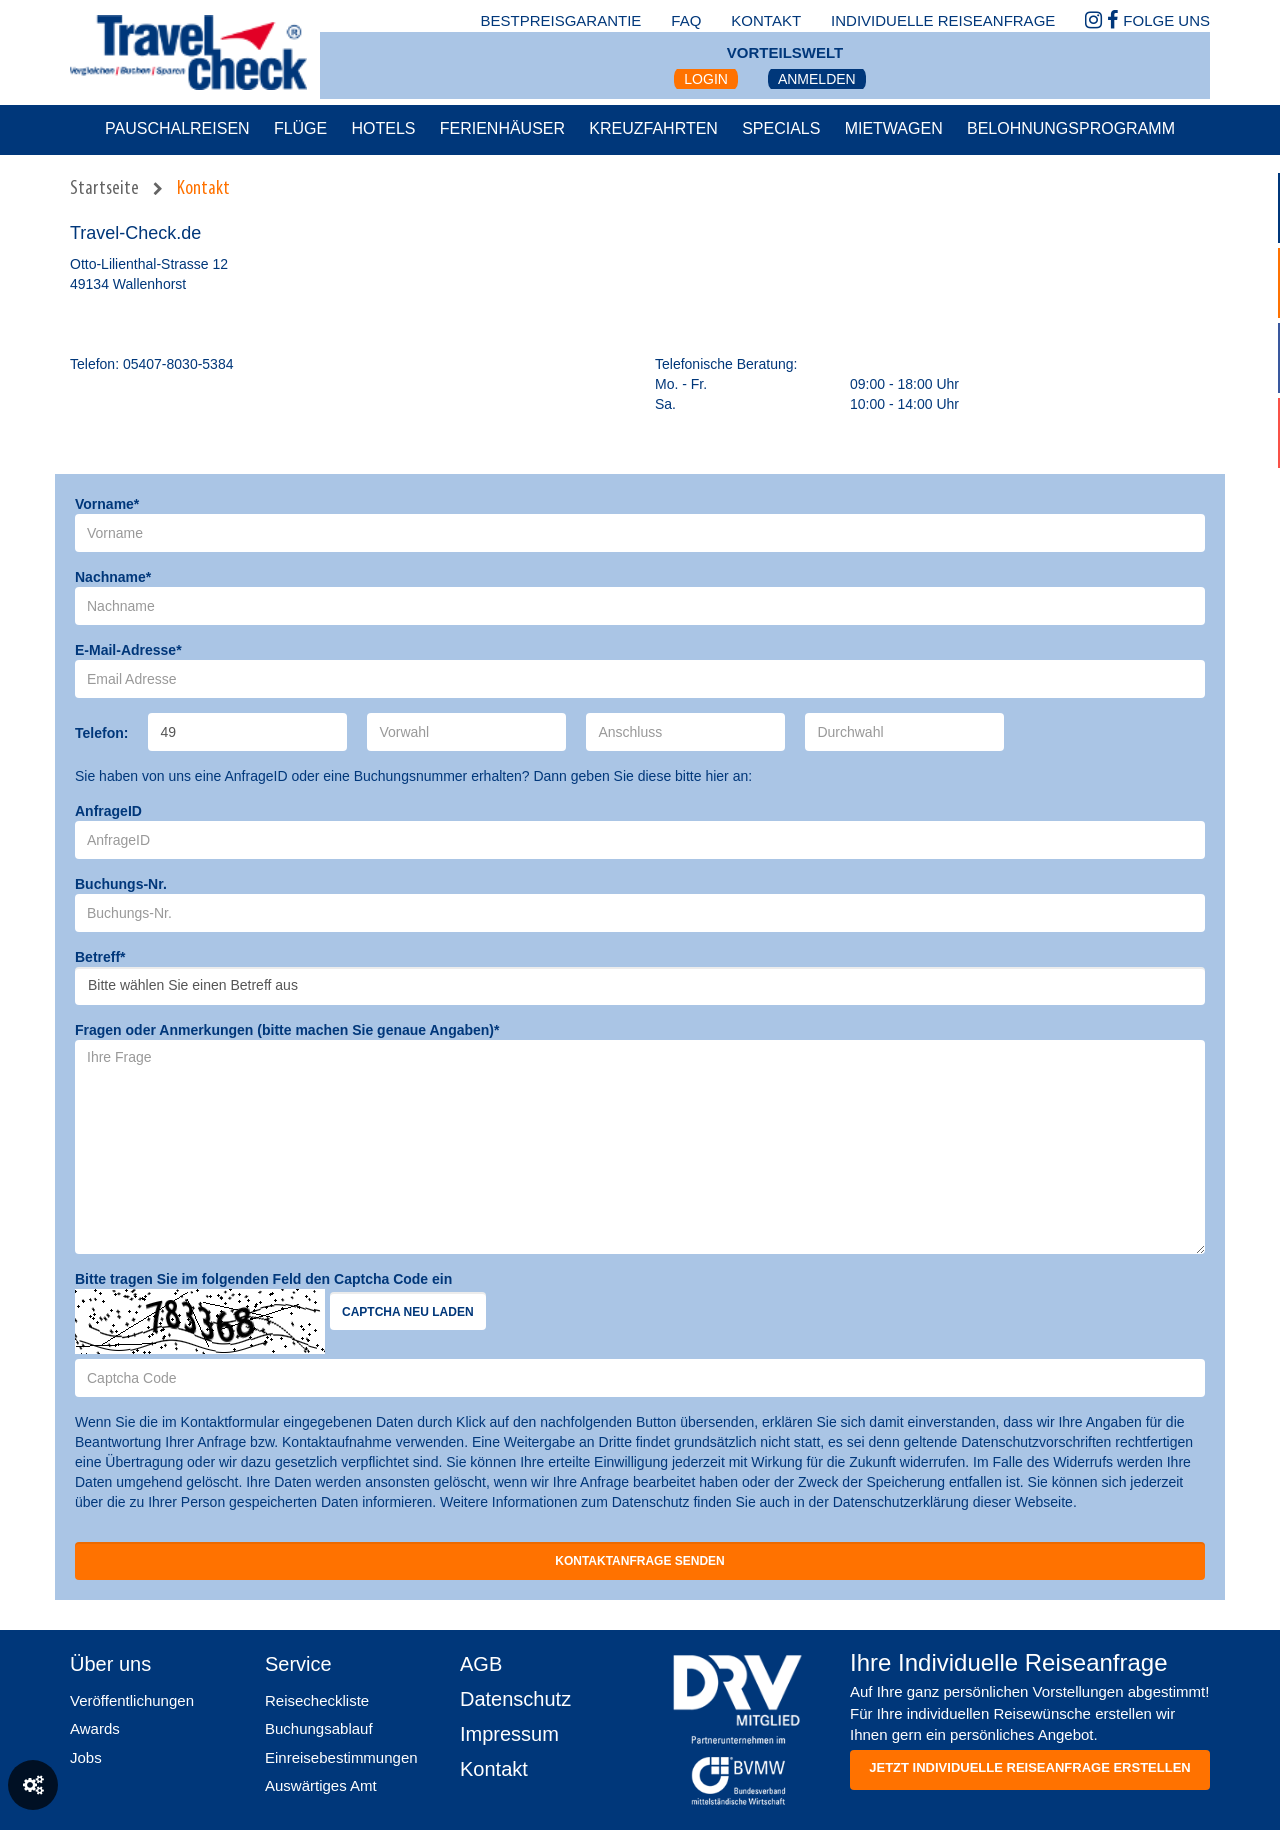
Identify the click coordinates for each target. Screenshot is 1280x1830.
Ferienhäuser (502, 128)
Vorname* (107, 504)
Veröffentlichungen (132, 1700)
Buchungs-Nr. (121, 884)
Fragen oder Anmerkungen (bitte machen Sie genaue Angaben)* (287, 1030)
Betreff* (100, 957)
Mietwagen (894, 128)
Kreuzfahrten (653, 128)
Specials (781, 128)
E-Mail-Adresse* (128, 650)
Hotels (383, 128)
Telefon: (101, 733)
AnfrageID (108, 811)
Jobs (86, 1757)
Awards (95, 1728)
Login (706, 79)
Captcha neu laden (408, 1312)
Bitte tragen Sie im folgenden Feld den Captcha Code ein (263, 1279)
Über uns (110, 1664)
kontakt (766, 20)
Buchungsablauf (319, 1728)
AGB (481, 1664)
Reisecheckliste (317, 1700)
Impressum (509, 1734)
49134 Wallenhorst (128, 284)
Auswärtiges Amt (321, 1785)
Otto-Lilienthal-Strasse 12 (149, 264)
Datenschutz (515, 1699)
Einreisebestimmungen (341, 1757)
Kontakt (203, 189)
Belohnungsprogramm (1071, 128)
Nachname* (113, 577)
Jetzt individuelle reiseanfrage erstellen (1029, 1767)
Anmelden (817, 79)
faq (686, 20)
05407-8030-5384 (178, 364)
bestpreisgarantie (560, 20)
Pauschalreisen (177, 128)
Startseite (104, 189)
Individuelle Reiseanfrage (943, 20)
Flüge (300, 128)
